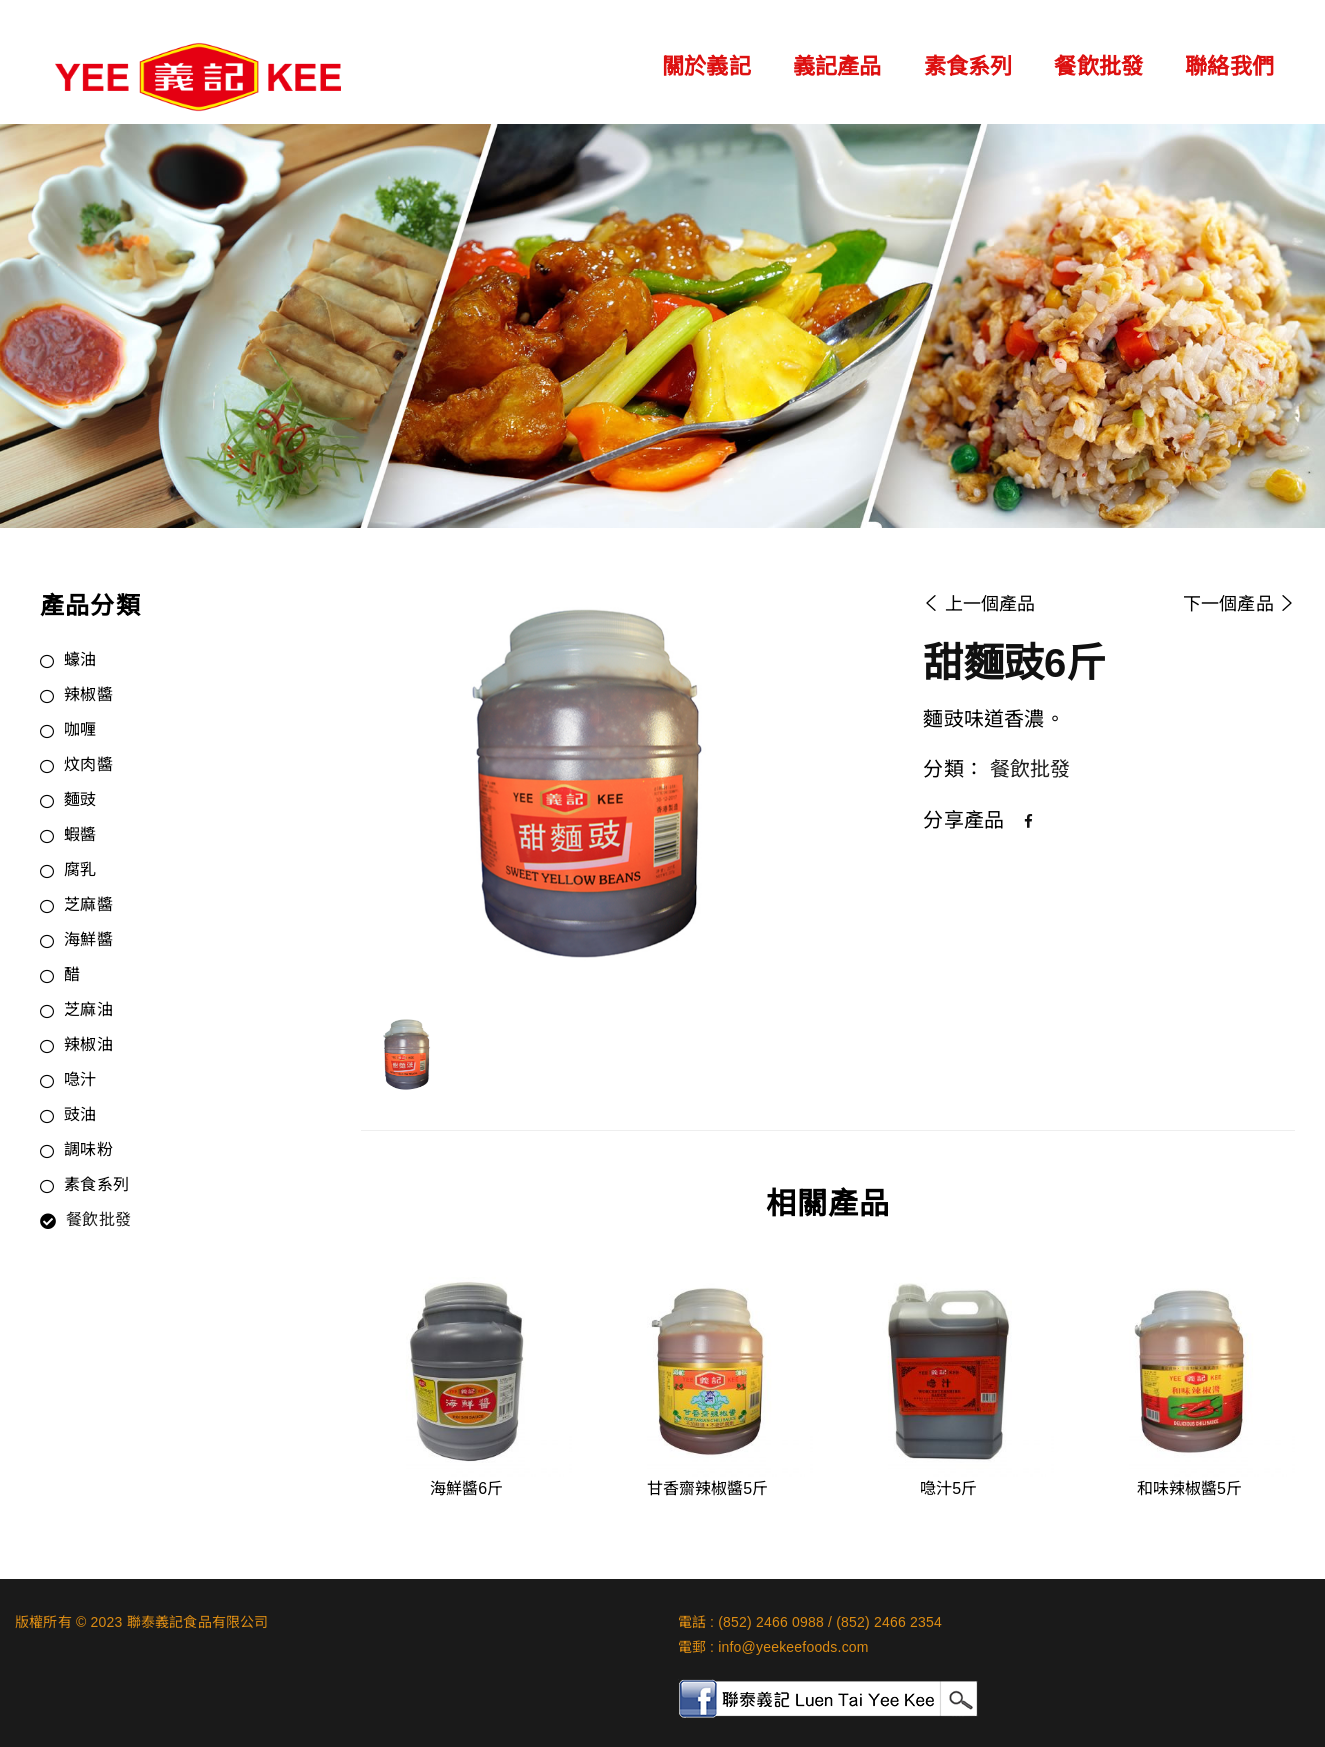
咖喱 (80, 731)
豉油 (80, 1116)
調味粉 (88, 1151)
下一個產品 (1239, 604)
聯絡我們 (1229, 66)
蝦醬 (80, 836)
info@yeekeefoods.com (793, 1647)
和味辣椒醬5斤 (1189, 1488)
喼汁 (80, 1081)
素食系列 (968, 66)
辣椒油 (88, 1046)
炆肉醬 (88, 766)
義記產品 (837, 66)
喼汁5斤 (948, 1488)
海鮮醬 (88, 941)
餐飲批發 (1098, 66)
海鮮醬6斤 (466, 1488)
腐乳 (80, 871)
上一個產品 (979, 604)
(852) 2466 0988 (771, 1622)
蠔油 (80, 661)
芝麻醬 (88, 906)
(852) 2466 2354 (889, 1622)
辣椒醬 (88, 696)
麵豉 (80, 801)
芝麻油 (88, 1011)
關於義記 (706, 66)
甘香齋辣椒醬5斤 (707, 1488)
